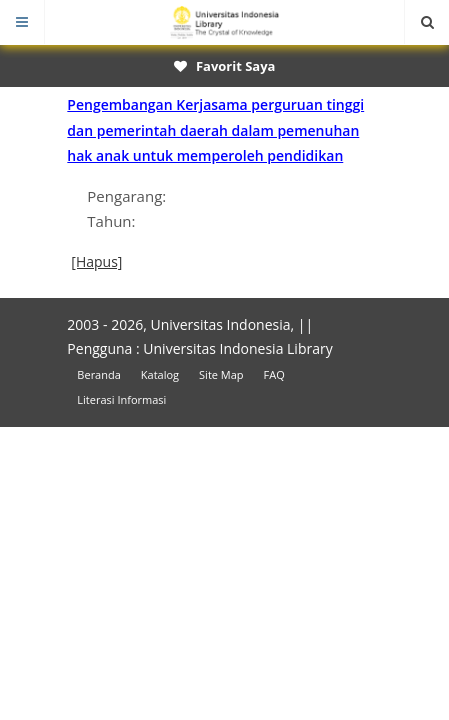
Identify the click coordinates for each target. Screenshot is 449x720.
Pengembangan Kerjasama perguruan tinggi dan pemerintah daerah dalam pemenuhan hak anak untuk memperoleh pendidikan (215, 130)
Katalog (160, 374)
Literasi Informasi (121, 399)
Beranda (98, 374)
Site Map (221, 374)
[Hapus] (96, 261)
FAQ (274, 374)
